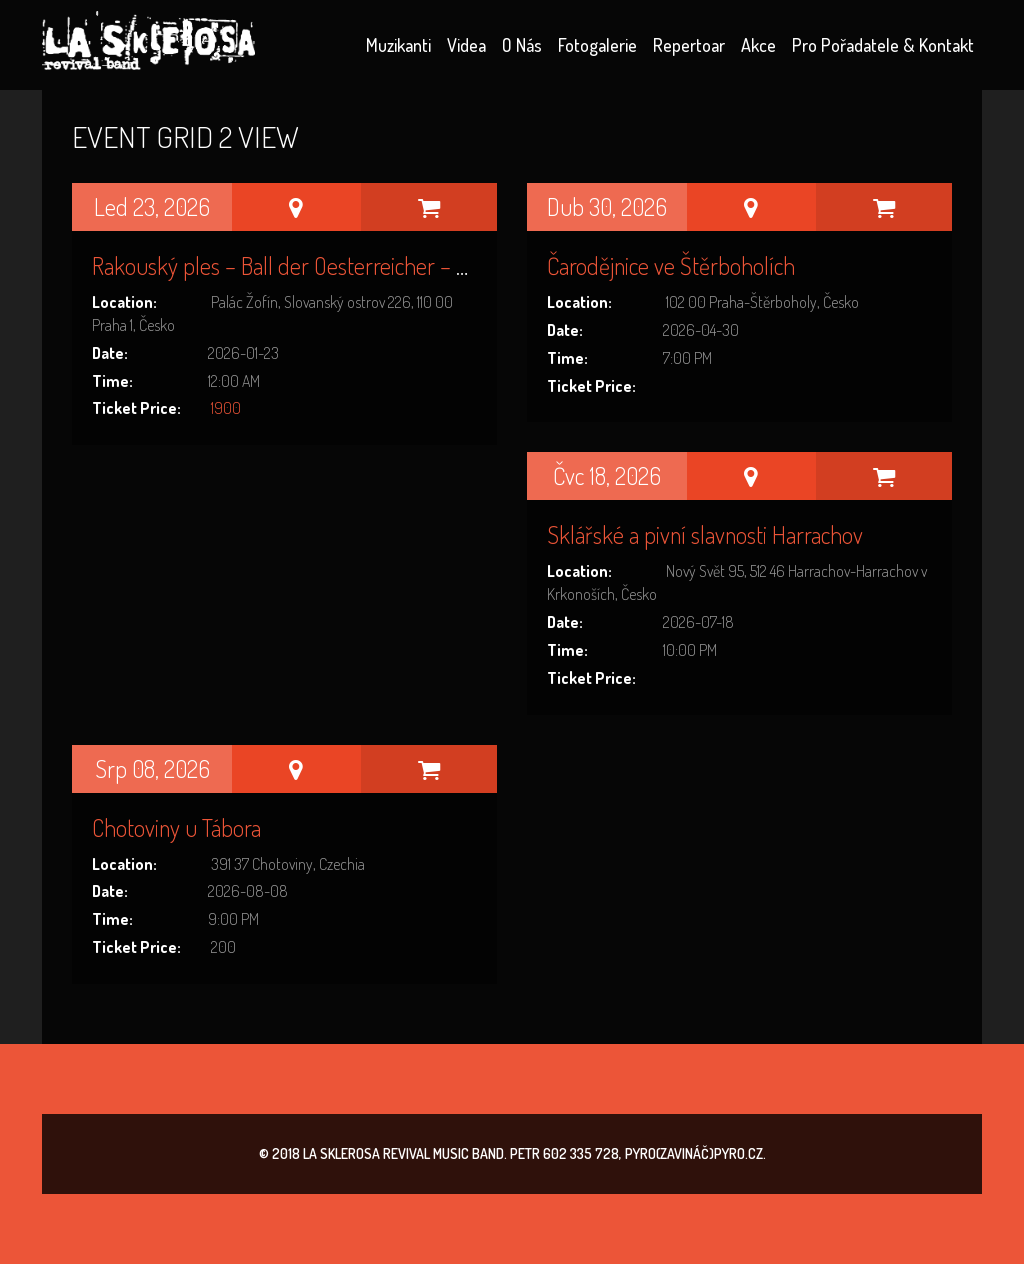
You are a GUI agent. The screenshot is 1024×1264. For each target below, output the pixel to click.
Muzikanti (398, 45)
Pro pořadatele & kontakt (883, 45)
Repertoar (689, 45)
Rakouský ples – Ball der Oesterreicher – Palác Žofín (321, 265)
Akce (758, 45)
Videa (466, 45)
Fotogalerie (597, 45)
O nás (522, 45)
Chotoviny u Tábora (176, 827)
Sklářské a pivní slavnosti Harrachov (705, 534)
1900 (226, 408)
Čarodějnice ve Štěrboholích (671, 265)
